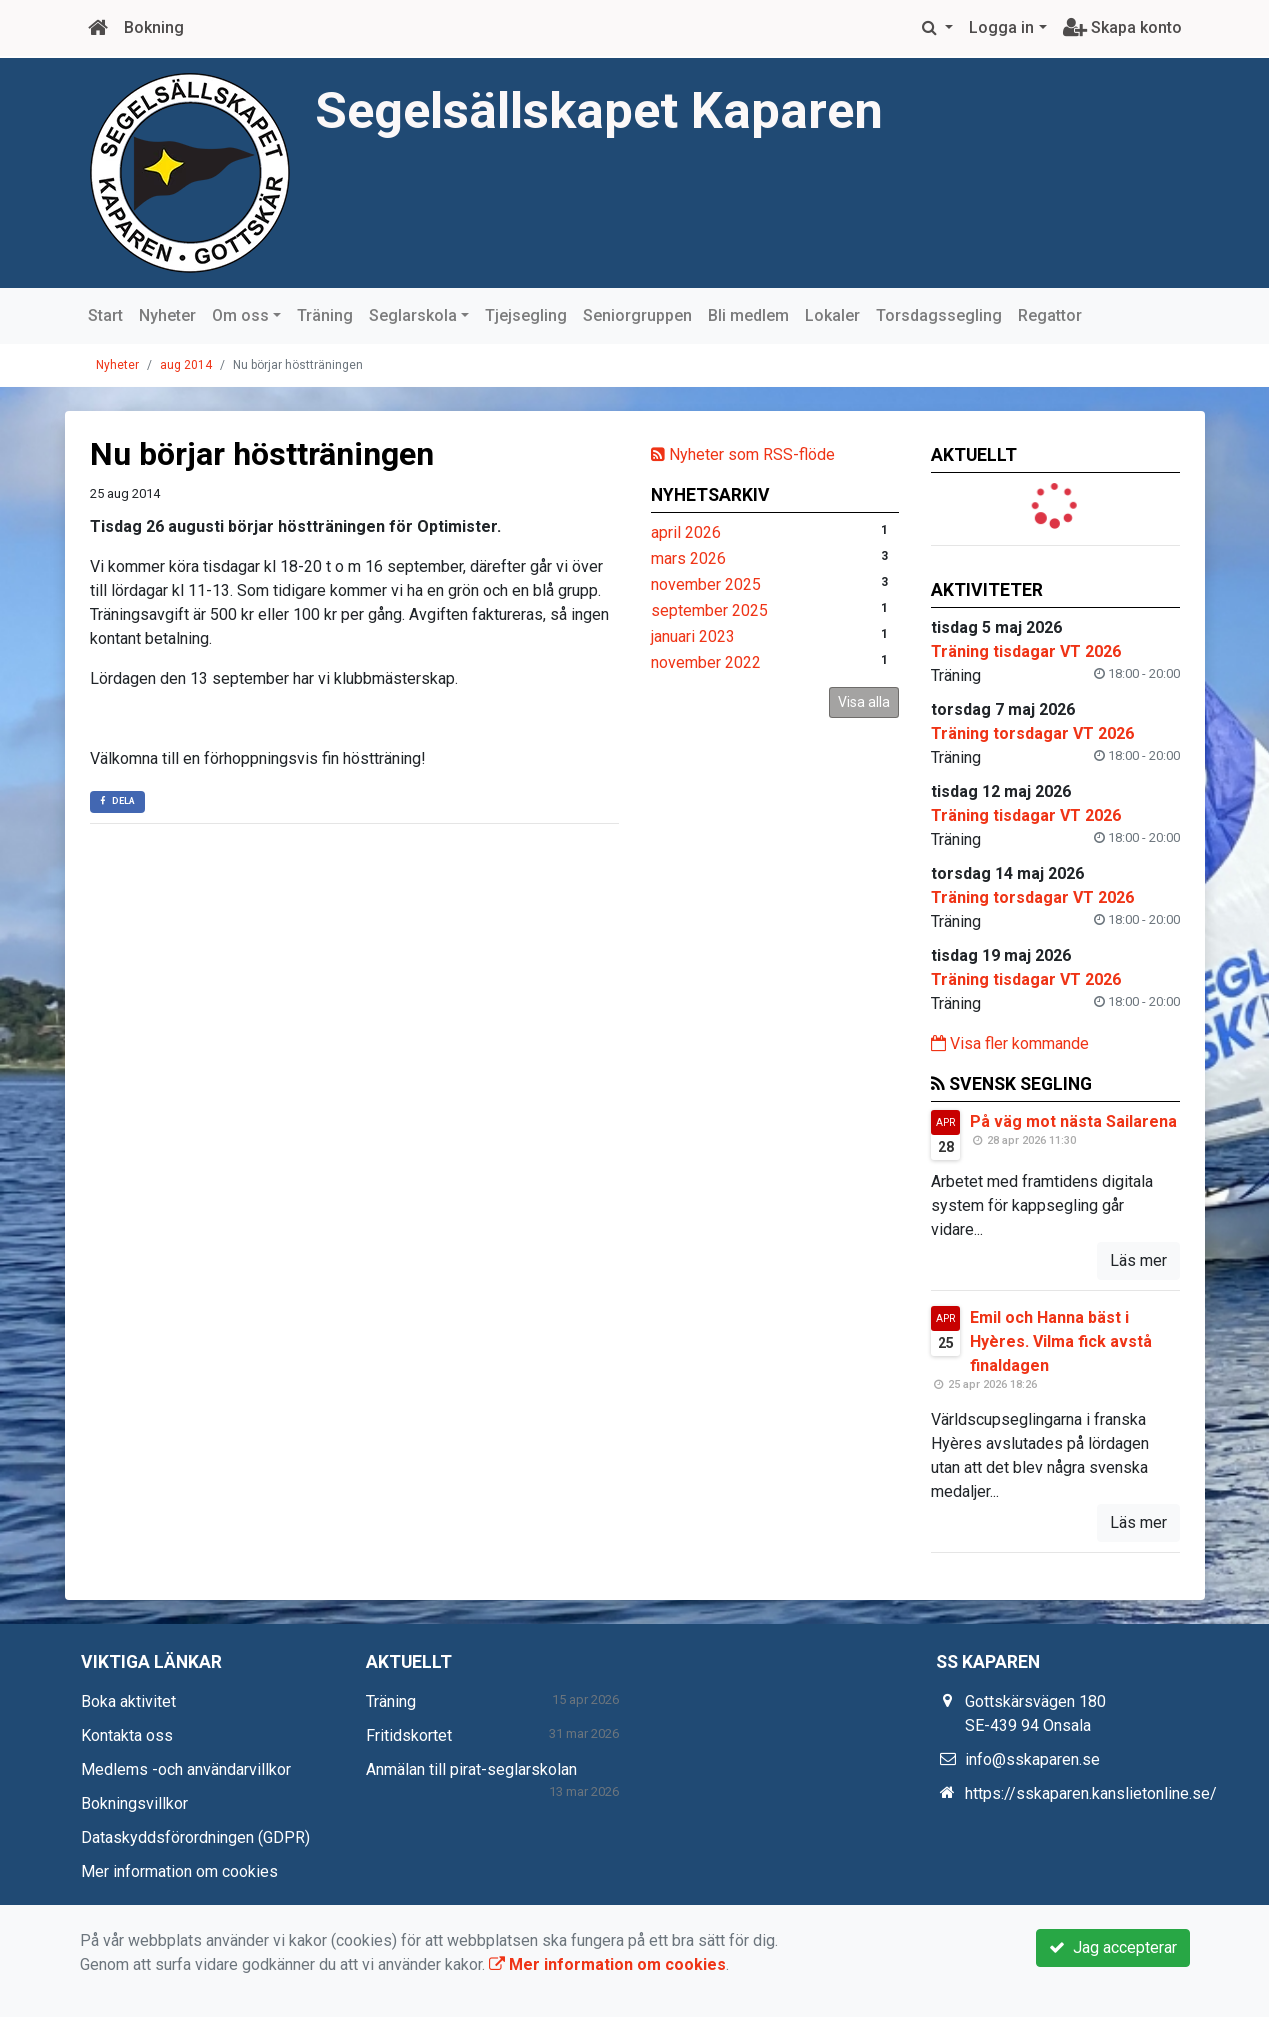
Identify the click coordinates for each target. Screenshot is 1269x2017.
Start (105, 315)
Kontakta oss (127, 1735)
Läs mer (1138, 1260)
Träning (325, 315)
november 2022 (706, 662)
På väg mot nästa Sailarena (1073, 1121)
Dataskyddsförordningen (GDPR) (195, 1837)
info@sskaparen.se (1032, 1759)
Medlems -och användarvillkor (186, 1769)
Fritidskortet (409, 1735)
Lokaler (832, 315)
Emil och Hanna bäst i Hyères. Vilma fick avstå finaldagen (1061, 1341)
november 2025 (706, 584)
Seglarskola (413, 315)
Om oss (240, 315)
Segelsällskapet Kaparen (599, 110)
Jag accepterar (1113, 1947)
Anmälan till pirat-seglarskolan (471, 1769)
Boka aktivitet (128, 1701)
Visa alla (864, 702)
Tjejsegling (526, 315)
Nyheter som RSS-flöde (743, 454)
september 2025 (709, 610)
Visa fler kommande (1010, 1043)
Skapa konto (1122, 27)
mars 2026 (688, 558)
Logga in (1001, 27)
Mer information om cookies (179, 1871)
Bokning (154, 27)
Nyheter (167, 315)
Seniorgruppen (637, 315)
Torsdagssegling (939, 315)
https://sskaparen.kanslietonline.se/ (1091, 1793)
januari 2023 (693, 636)
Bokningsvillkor (134, 1803)
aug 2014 (186, 365)
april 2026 (686, 532)
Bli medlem (748, 315)
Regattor (1050, 315)
